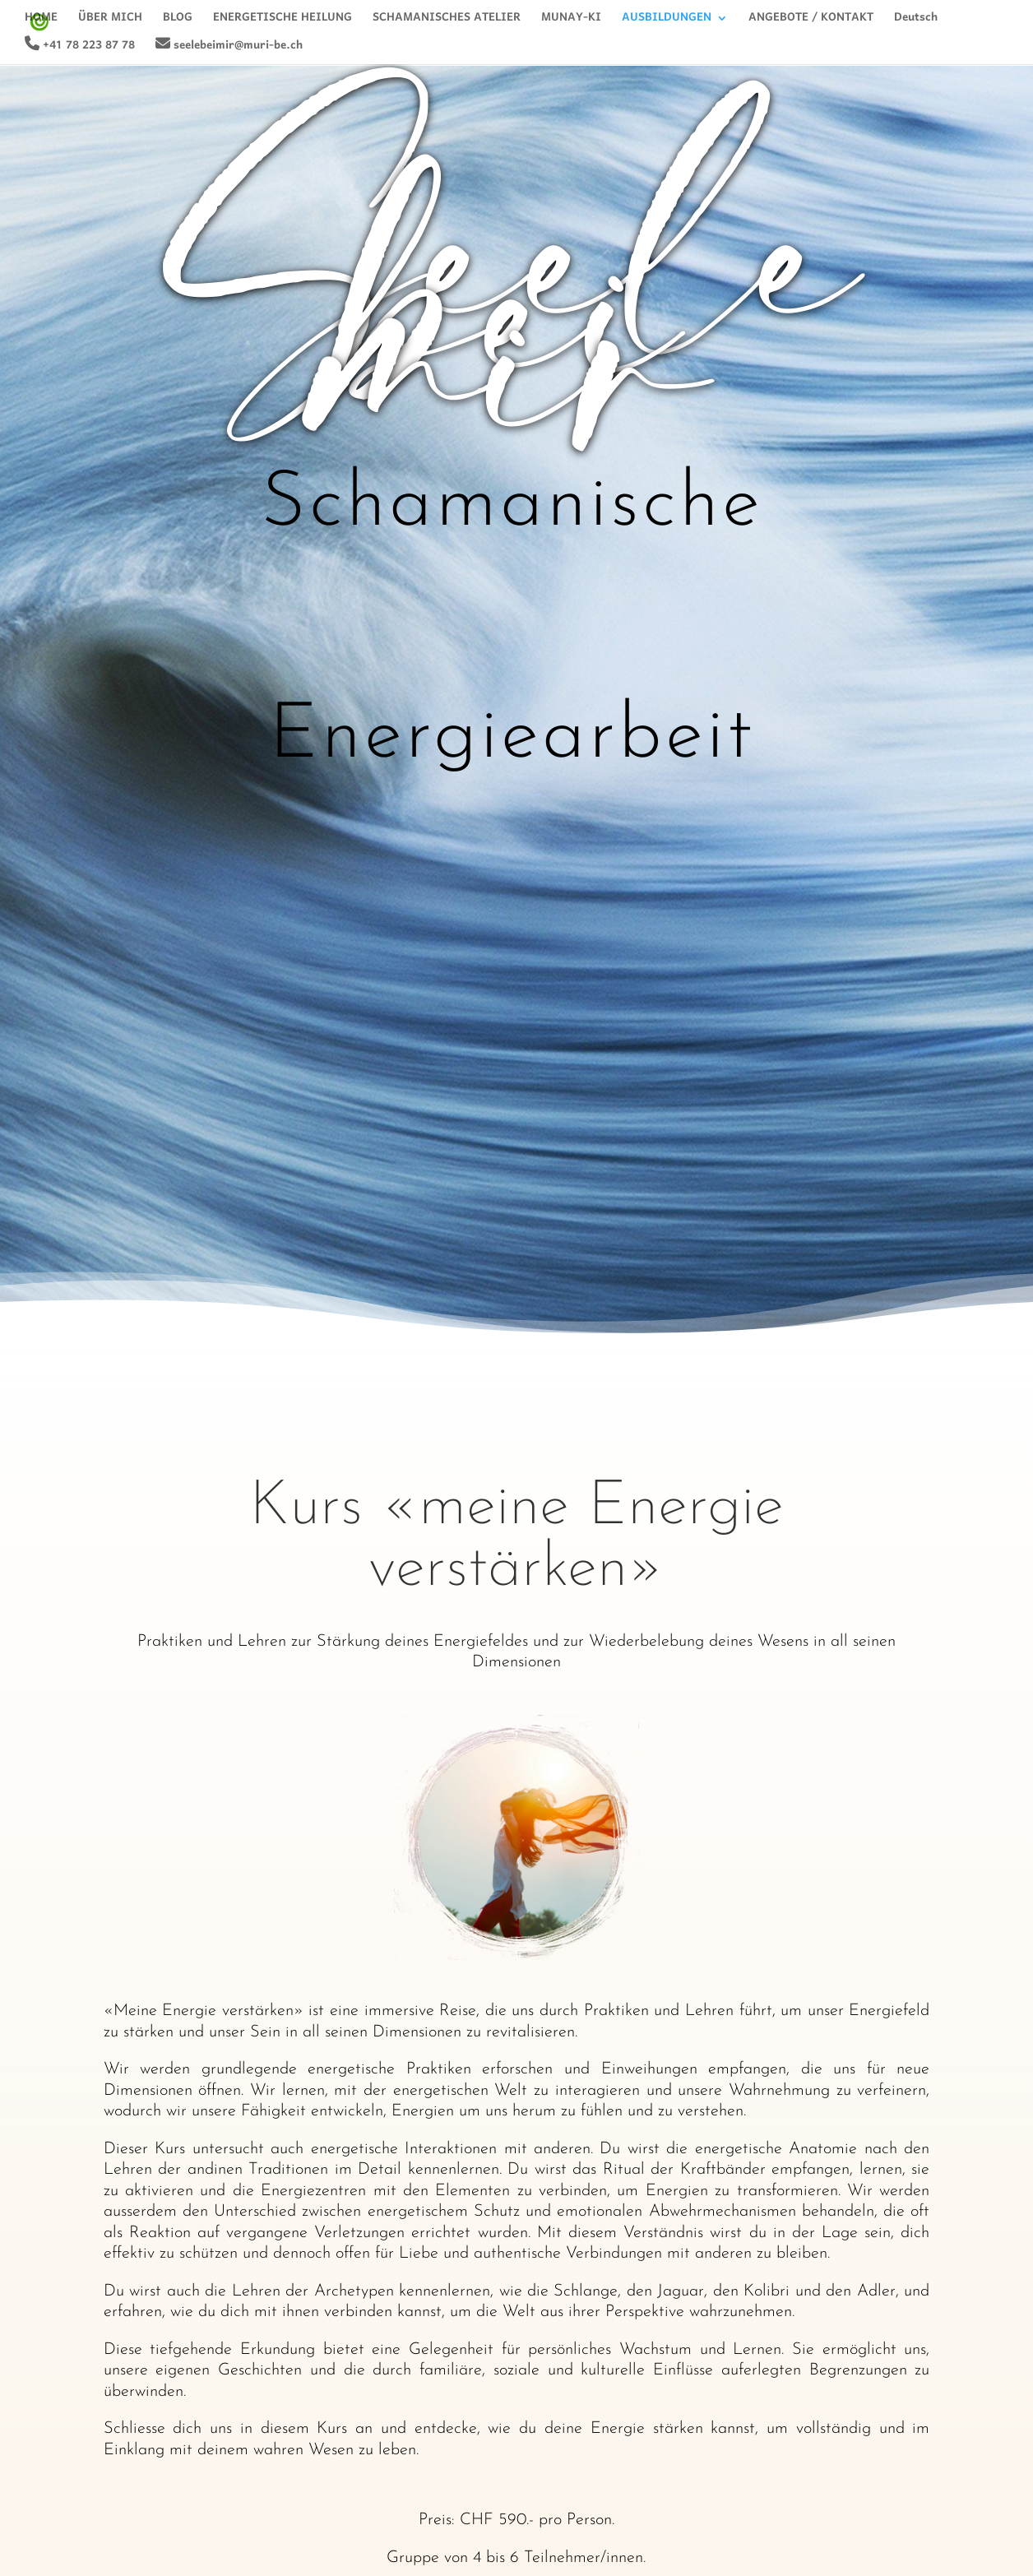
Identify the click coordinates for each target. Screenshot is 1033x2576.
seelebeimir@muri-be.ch (229, 47)
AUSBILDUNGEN (666, 21)
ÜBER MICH (110, 21)
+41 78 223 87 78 (80, 47)
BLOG (177, 21)
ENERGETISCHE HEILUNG (282, 21)
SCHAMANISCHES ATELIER (447, 21)
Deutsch (916, 21)
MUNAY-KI (571, 21)
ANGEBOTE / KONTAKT (810, 21)
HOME (41, 21)
